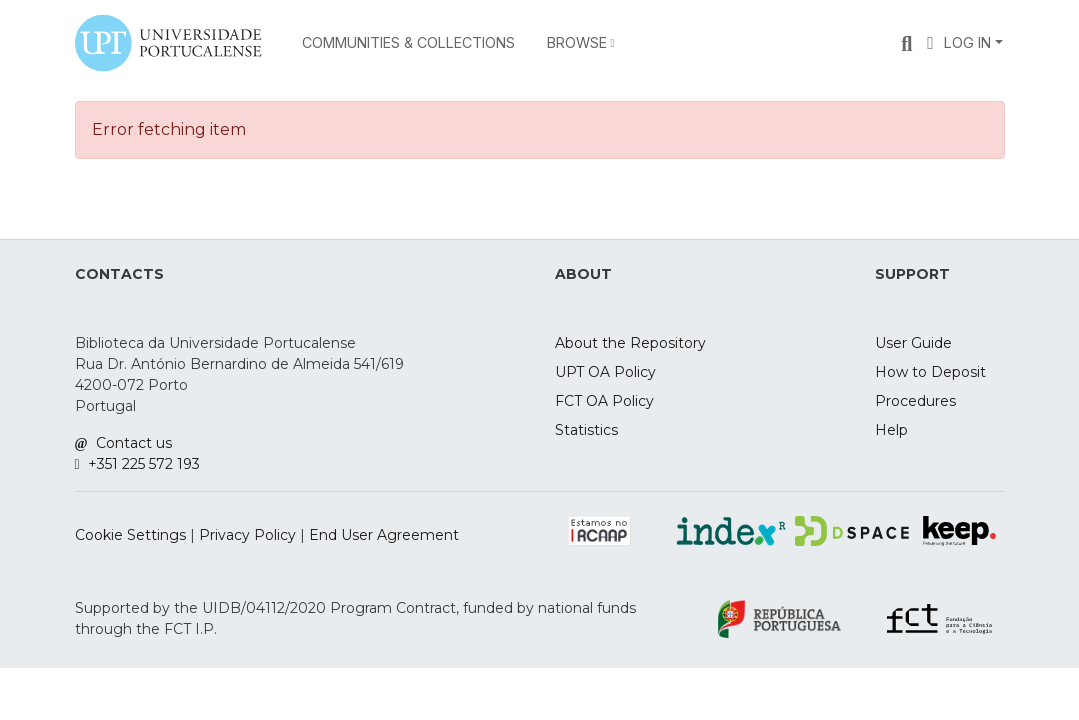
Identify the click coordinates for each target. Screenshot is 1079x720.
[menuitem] (581, 43)
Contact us (123, 443)
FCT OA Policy (604, 401)
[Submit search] (906, 43)
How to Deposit (930, 372)
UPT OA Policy (605, 372)
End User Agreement (384, 535)
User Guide (913, 343)
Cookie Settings (130, 535)
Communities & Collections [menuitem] (408, 42)
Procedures (915, 401)
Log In (967, 42)
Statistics (586, 430)
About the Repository (630, 343)
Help (891, 430)
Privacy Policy (247, 535)
